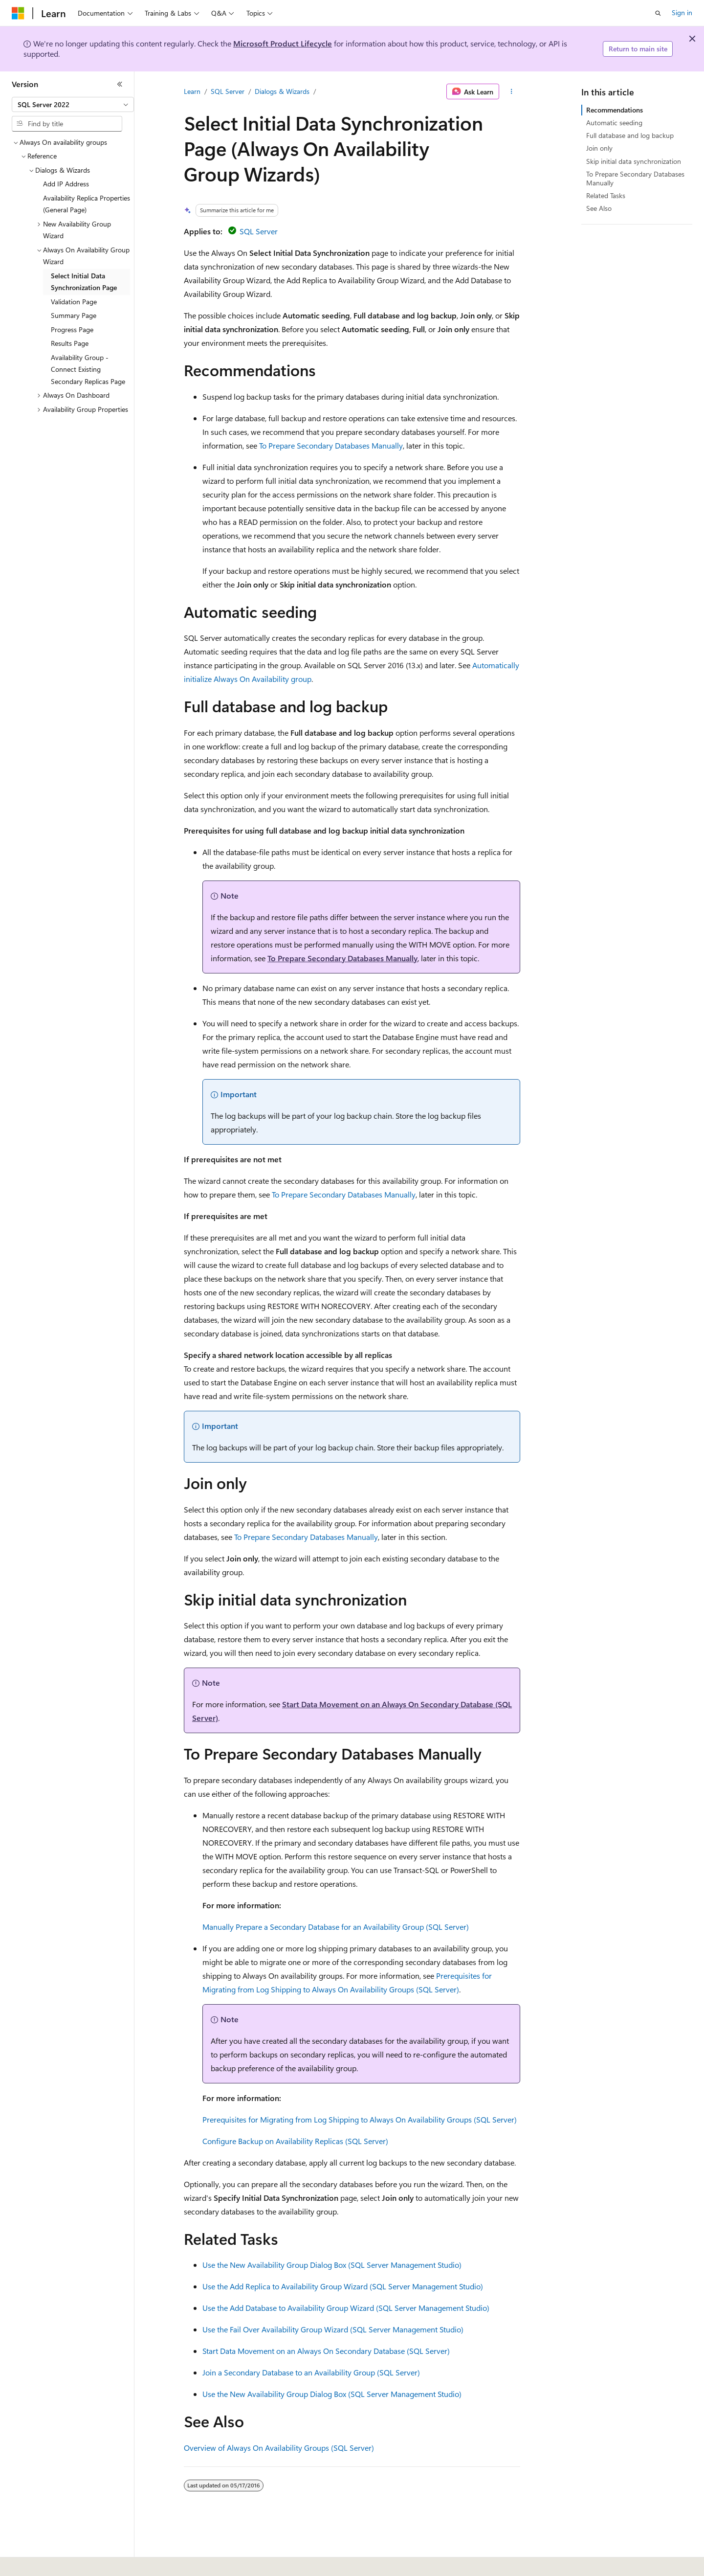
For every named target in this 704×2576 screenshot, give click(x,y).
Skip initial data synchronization (633, 161)
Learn (192, 91)
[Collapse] (120, 84)
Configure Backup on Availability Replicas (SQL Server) (295, 2141)
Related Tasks (605, 195)
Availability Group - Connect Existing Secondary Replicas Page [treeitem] (88, 369)
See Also (599, 208)
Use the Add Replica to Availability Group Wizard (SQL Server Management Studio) (342, 2286)
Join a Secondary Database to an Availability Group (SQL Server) (311, 2372)
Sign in (682, 12)
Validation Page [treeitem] (74, 301)
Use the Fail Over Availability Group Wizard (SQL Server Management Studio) (332, 2329)
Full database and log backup (630, 135)
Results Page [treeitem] (69, 343)
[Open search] (658, 13)
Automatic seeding (614, 122)
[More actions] (511, 91)
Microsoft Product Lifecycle (282, 43)
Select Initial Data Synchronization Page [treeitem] (84, 282)
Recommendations (614, 109)
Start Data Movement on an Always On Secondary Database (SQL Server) (326, 2351)
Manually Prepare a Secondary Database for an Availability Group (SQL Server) (335, 1926)
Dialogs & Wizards (282, 91)
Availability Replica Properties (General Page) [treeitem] (86, 204)
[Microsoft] (18, 13)
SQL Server (227, 91)
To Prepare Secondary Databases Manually (331, 445)
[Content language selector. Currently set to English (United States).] (56, 2562)
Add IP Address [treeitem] (66, 183)
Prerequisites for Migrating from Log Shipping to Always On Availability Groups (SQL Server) (359, 2119)
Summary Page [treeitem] (73, 315)
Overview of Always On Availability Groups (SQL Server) (279, 2447)
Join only (599, 148)
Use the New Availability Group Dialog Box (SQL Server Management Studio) (332, 2265)
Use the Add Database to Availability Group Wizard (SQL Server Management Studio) (345, 2308)
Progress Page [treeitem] (72, 329)
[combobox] (73, 105)
